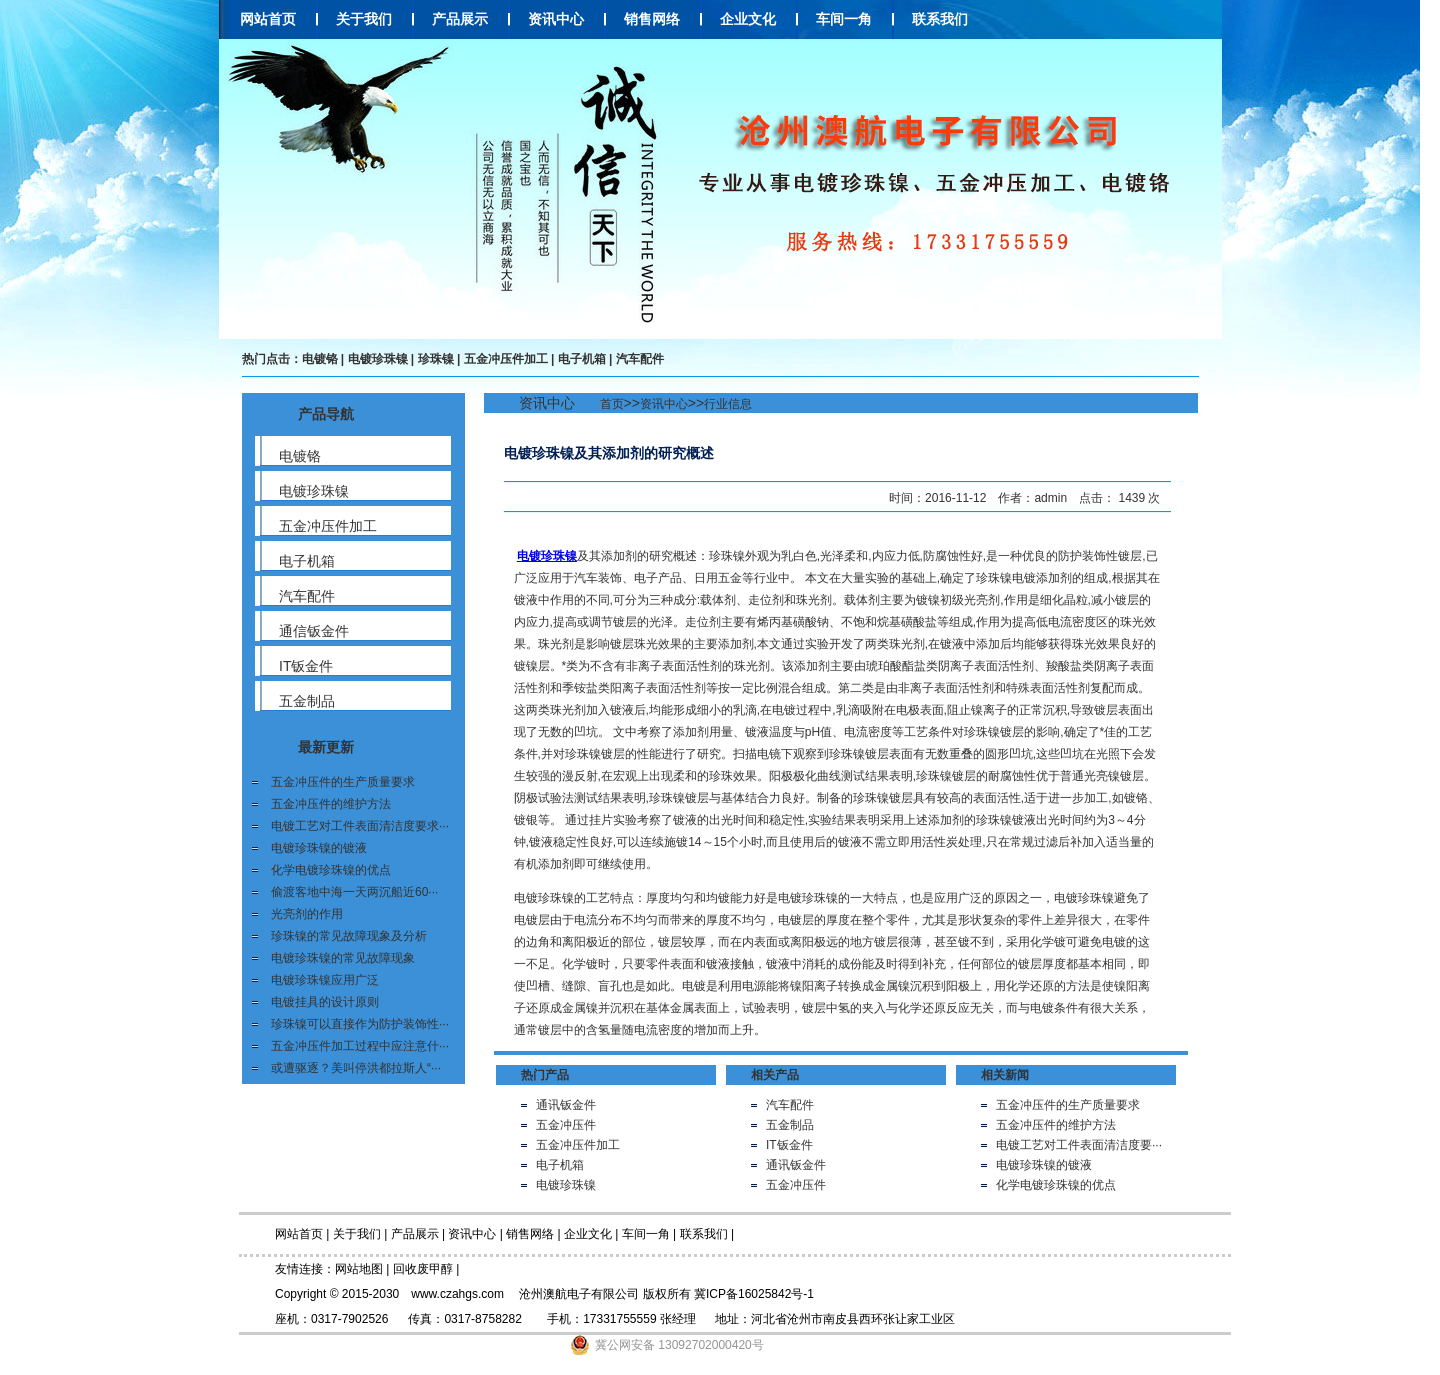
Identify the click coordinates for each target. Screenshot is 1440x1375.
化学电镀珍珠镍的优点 (331, 870)
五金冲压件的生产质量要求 (343, 782)
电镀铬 (320, 359)
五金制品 (790, 1125)
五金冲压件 (566, 1125)
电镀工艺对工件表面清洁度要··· (1079, 1145)
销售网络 (652, 19)
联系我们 (940, 19)
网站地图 (359, 1269)
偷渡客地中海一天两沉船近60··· (354, 892)
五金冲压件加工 (506, 359)
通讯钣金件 (566, 1105)
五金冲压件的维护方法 (331, 804)
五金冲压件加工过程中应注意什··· (360, 1046)
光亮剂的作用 (307, 914)
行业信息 (728, 404)
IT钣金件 (789, 1145)
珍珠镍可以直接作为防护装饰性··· (360, 1024)
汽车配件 (640, 359)
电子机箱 (582, 359)
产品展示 (460, 19)
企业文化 (748, 19)
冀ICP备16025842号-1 (754, 1294)
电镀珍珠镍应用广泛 (325, 980)
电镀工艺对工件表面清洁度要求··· (360, 826)
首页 (612, 404)
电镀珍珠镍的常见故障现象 (343, 958)
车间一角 (844, 19)
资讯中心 (556, 19)
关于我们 (364, 19)
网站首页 (268, 19)
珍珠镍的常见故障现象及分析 (349, 936)
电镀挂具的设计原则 (325, 1002)
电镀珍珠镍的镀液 (319, 848)
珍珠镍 (436, 359)
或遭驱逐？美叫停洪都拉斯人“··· (356, 1068)
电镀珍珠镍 (378, 359)
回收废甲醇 (423, 1269)
